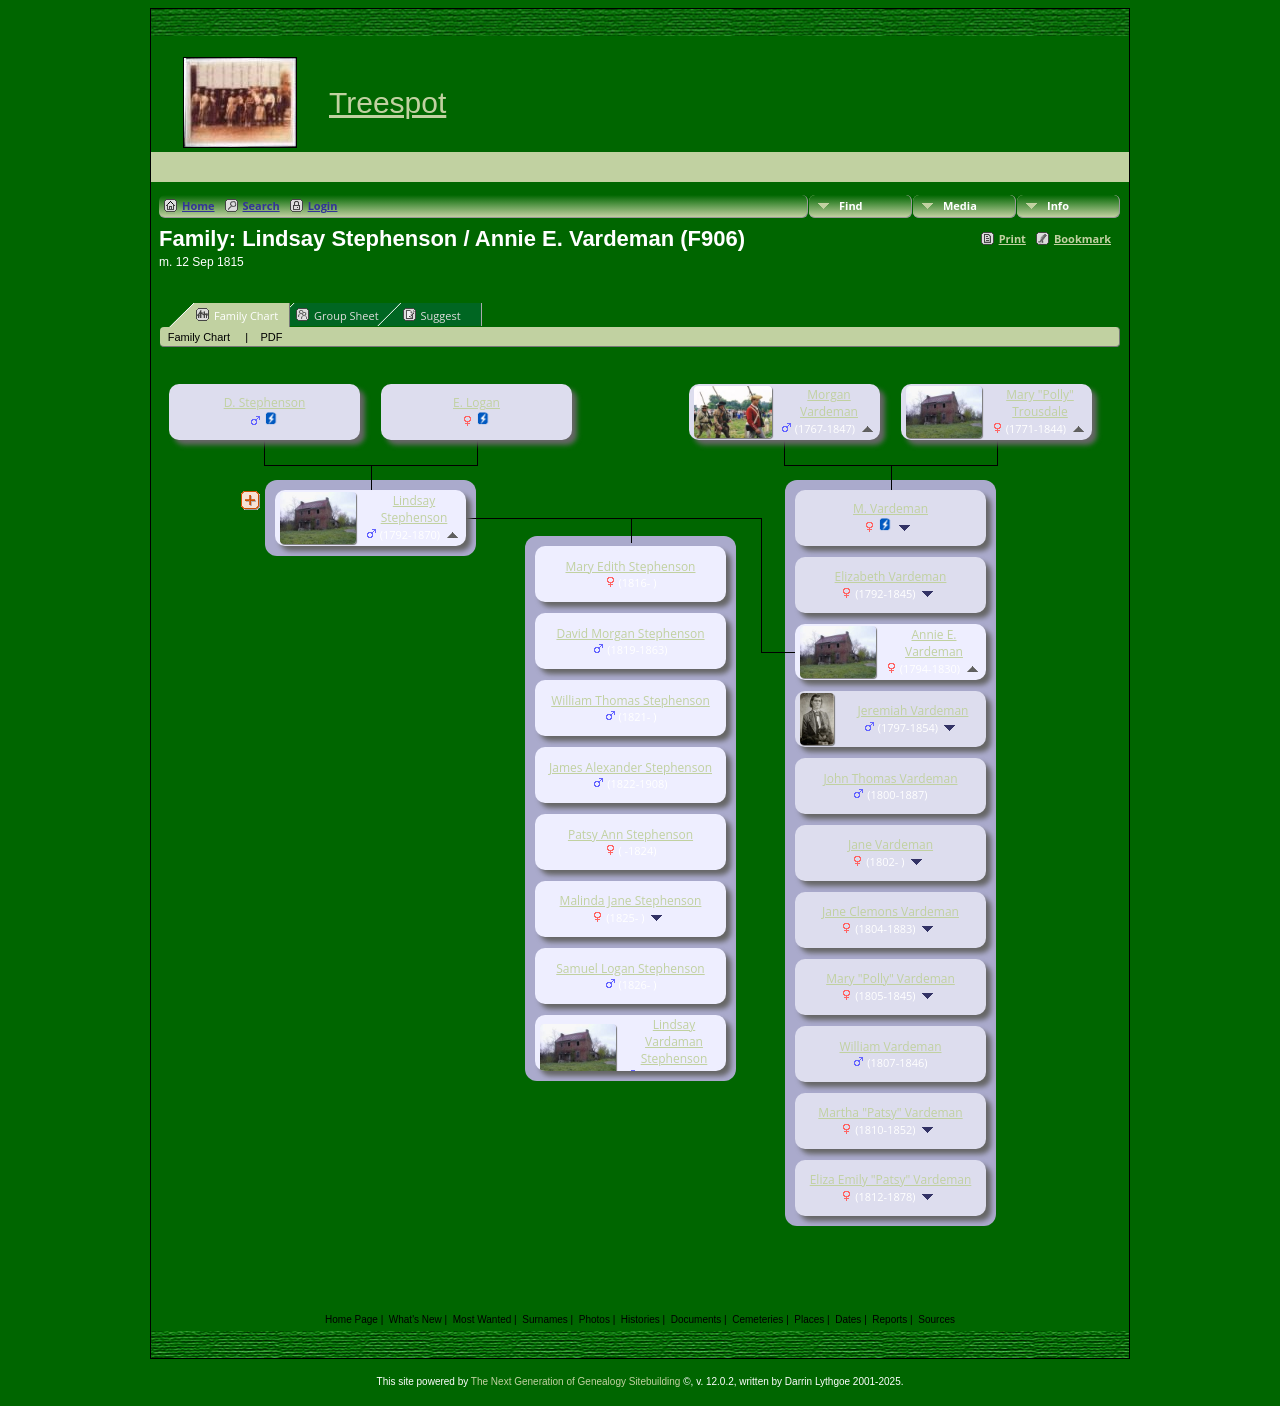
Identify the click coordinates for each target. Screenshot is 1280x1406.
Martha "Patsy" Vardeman (890, 1112)
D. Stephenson (265, 402)
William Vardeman (890, 1046)
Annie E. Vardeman (934, 643)
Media (960, 205)
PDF (271, 337)
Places (809, 1319)
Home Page (351, 1319)
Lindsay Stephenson (414, 509)
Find (851, 205)
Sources (936, 1319)
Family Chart (237, 315)
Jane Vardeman (890, 844)
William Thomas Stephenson (630, 700)
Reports (889, 1319)
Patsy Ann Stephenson (630, 834)
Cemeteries (757, 1319)
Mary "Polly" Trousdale (1040, 403)
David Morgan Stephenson (630, 633)
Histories (640, 1319)
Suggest (432, 315)
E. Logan (476, 402)
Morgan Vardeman (829, 403)
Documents (696, 1319)
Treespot (387, 102)
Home (198, 205)
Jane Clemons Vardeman (890, 911)
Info (1058, 205)
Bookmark (1082, 238)
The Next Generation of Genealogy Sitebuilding (576, 1381)
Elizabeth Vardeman (891, 576)
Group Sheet (337, 315)
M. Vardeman (890, 508)
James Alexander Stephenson (630, 767)
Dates (848, 1319)
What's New (415, 1319)
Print (1012, 238)
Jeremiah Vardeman (913, 710)
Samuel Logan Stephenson (630, 968)
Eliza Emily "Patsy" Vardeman (891, 1179)
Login (323, 205)
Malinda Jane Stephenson (631, 900)
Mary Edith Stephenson (631, 566)
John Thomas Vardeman (890, 778)
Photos (594, 1319)
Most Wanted (482, 1319)
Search (261, 205)
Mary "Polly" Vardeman (890, 978)
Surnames (545, 1319)
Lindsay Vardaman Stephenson (674, 1041)
